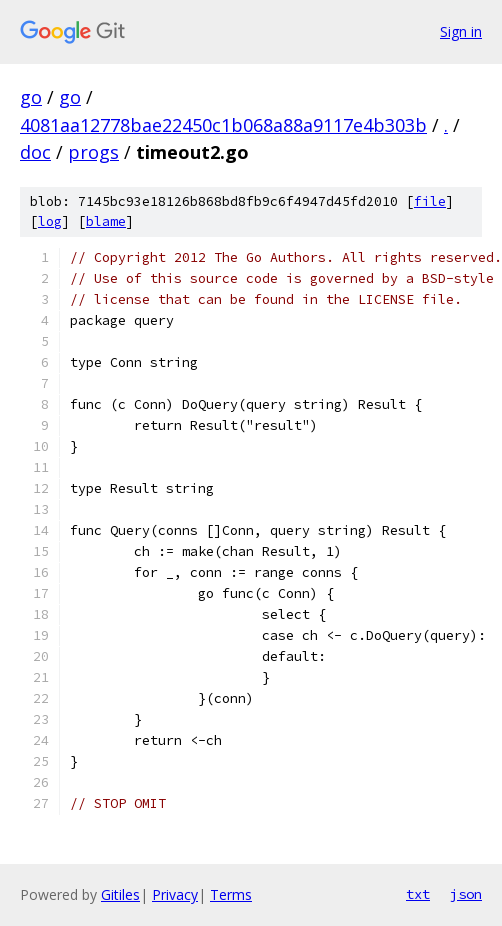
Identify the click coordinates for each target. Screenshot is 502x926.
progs (93, 152)
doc (35, 152)
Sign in (461, 31)
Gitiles (120, 894)
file (430, 201)
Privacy (175, 894)
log (50, 221)
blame (106, 221)
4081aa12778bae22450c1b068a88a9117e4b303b (223, 125)
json (466, 894)
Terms (231, 894)
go (31, 97)
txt (418, 894)
